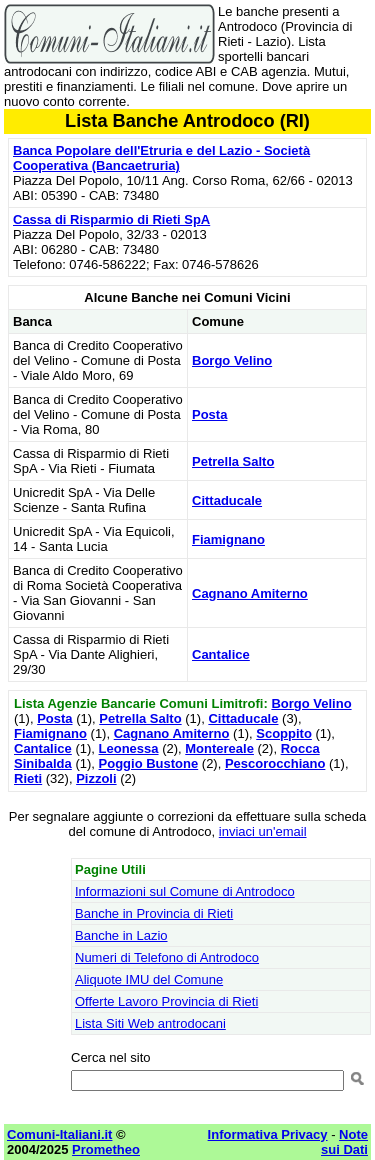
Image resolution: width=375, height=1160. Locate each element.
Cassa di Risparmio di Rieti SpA (111, 219)
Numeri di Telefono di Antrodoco (167, 957)
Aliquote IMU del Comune (149, 979)
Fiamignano (228, 539)
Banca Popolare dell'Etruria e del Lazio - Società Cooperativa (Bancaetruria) (161, 158)
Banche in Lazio (121, 935)
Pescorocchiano (275, 763)
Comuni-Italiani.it (59, 1134)
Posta (209, 414)
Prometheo (106, 1149)
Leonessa (129, 748)
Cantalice (221, 654)
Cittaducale (227, 500)
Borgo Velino (232, 360)
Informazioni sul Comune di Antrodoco (185, 891)
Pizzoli (96, 778)
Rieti (28, 778)
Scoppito (284, 733)
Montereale (219, 748)
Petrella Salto (233, 461)
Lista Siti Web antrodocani (150, 1023)
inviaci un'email (263, 831)
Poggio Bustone (149, 763)
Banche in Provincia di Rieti (154, 913)
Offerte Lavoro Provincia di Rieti (166, 1001)
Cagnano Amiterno (250, 593)
